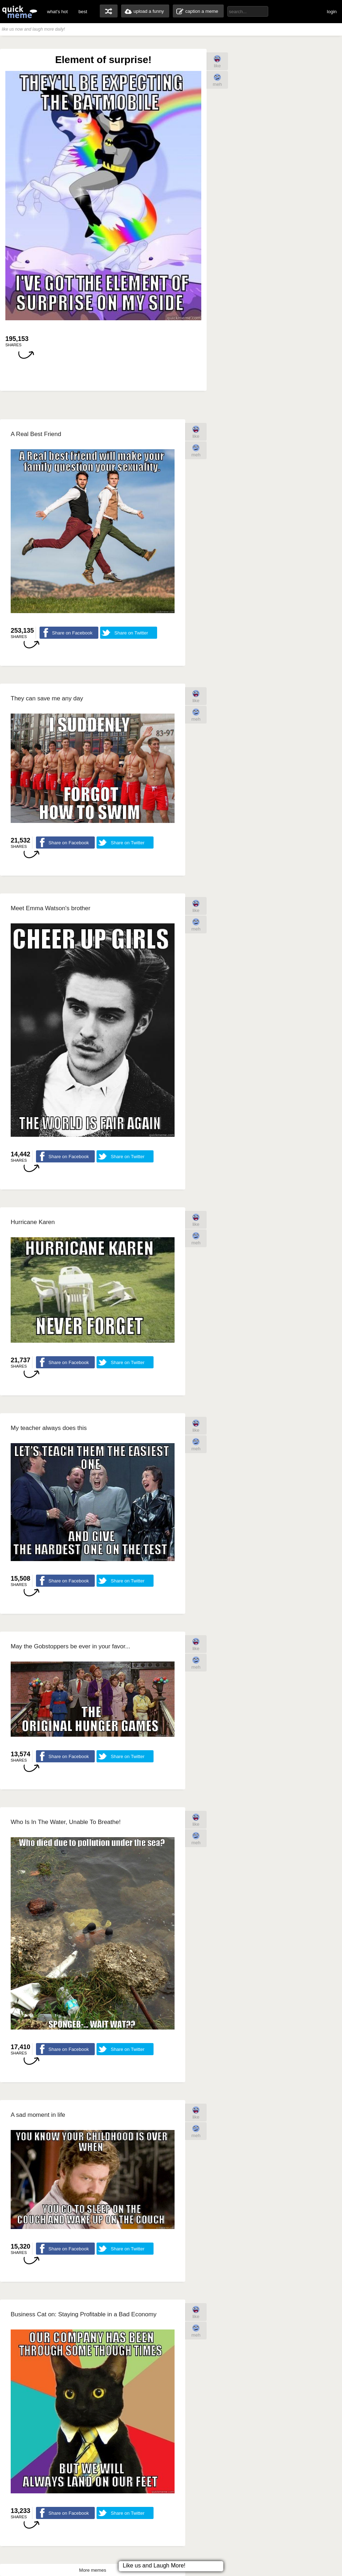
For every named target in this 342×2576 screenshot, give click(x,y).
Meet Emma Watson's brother (50, 908)
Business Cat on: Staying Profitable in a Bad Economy (83, 2314)
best (82, 11)
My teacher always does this (49, 1428)
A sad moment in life (38, 2114)
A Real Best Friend (36, 434)
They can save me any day (47, 698)
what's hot (57, 11)
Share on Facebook (72, 633)
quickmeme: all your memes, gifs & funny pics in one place (19, 11)
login (332, 11)
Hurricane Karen (33, 1222)
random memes (109, 11)
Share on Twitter (131, 633)
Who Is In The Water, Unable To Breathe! (66, 1822)
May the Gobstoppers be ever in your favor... (70, 1646)
